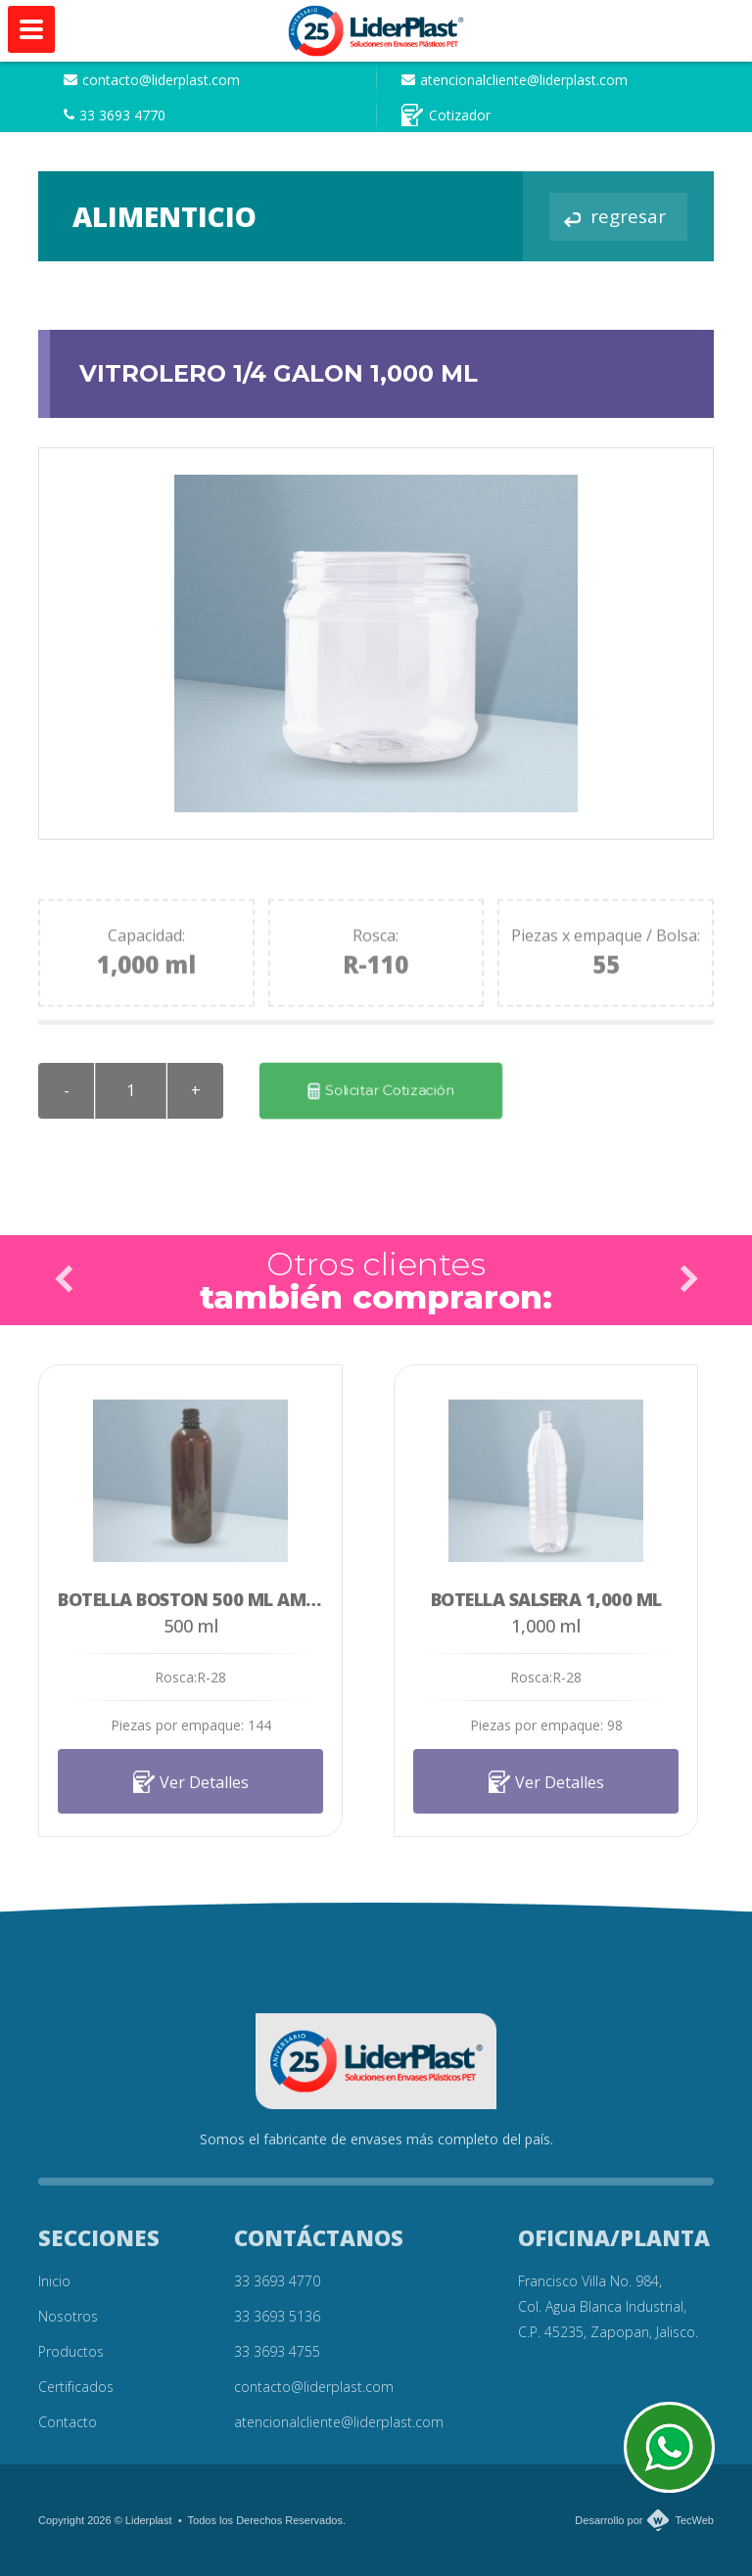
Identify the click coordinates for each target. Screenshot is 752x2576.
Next (688, 1279)
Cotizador (446, 115)
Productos (71, 2351)
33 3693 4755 (277, 2351)
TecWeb (694, 2520)
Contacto (67, 2422)
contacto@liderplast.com (152, 79)
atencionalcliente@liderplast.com (514, 79)
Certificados (76, 2386)
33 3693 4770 (114, 115)
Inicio (54, 2281)
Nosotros (68, 2316)
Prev (63, 1279)
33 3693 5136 (277, 2316)
